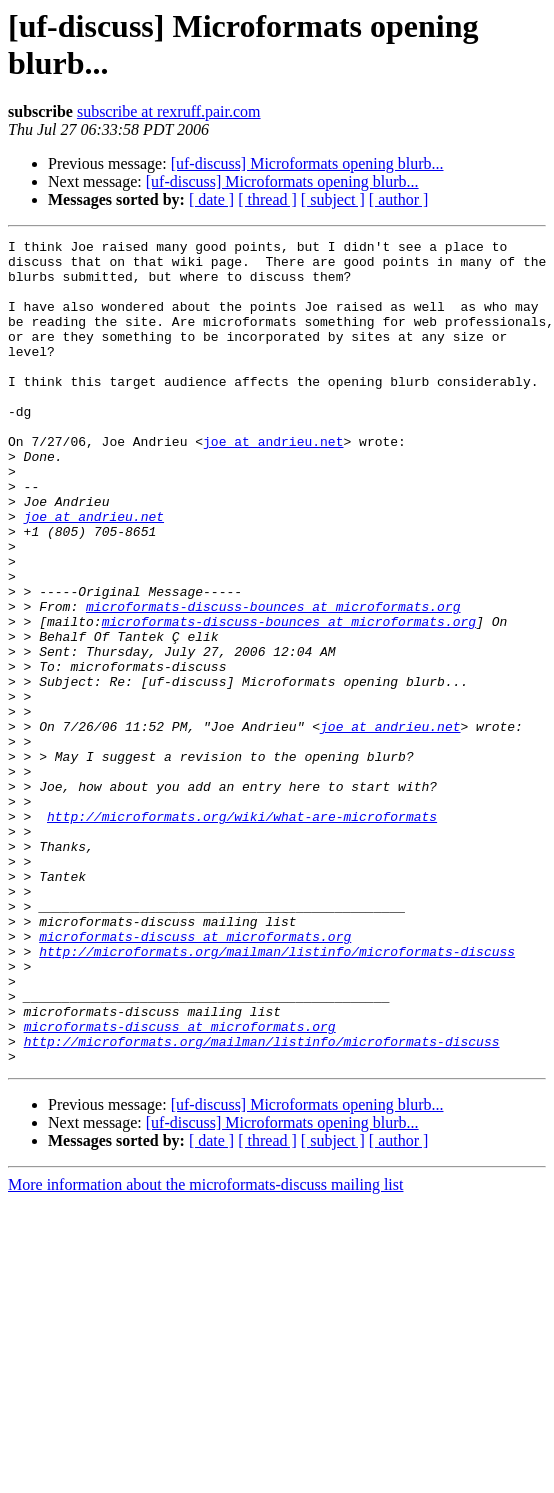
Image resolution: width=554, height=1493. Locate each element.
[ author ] (399, 199)
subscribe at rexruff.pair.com (169, 111)
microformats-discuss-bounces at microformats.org (273, 681)
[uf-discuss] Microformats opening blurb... (307, 163)
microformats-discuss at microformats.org (195, 1077)
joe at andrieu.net (273, 483)
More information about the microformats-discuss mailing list (205, 1349)
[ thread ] (267, 199)
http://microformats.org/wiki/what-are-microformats (242, 933)
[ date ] (211, 199)
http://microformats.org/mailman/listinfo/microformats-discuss (277, 1095)
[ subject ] (333, 199)
